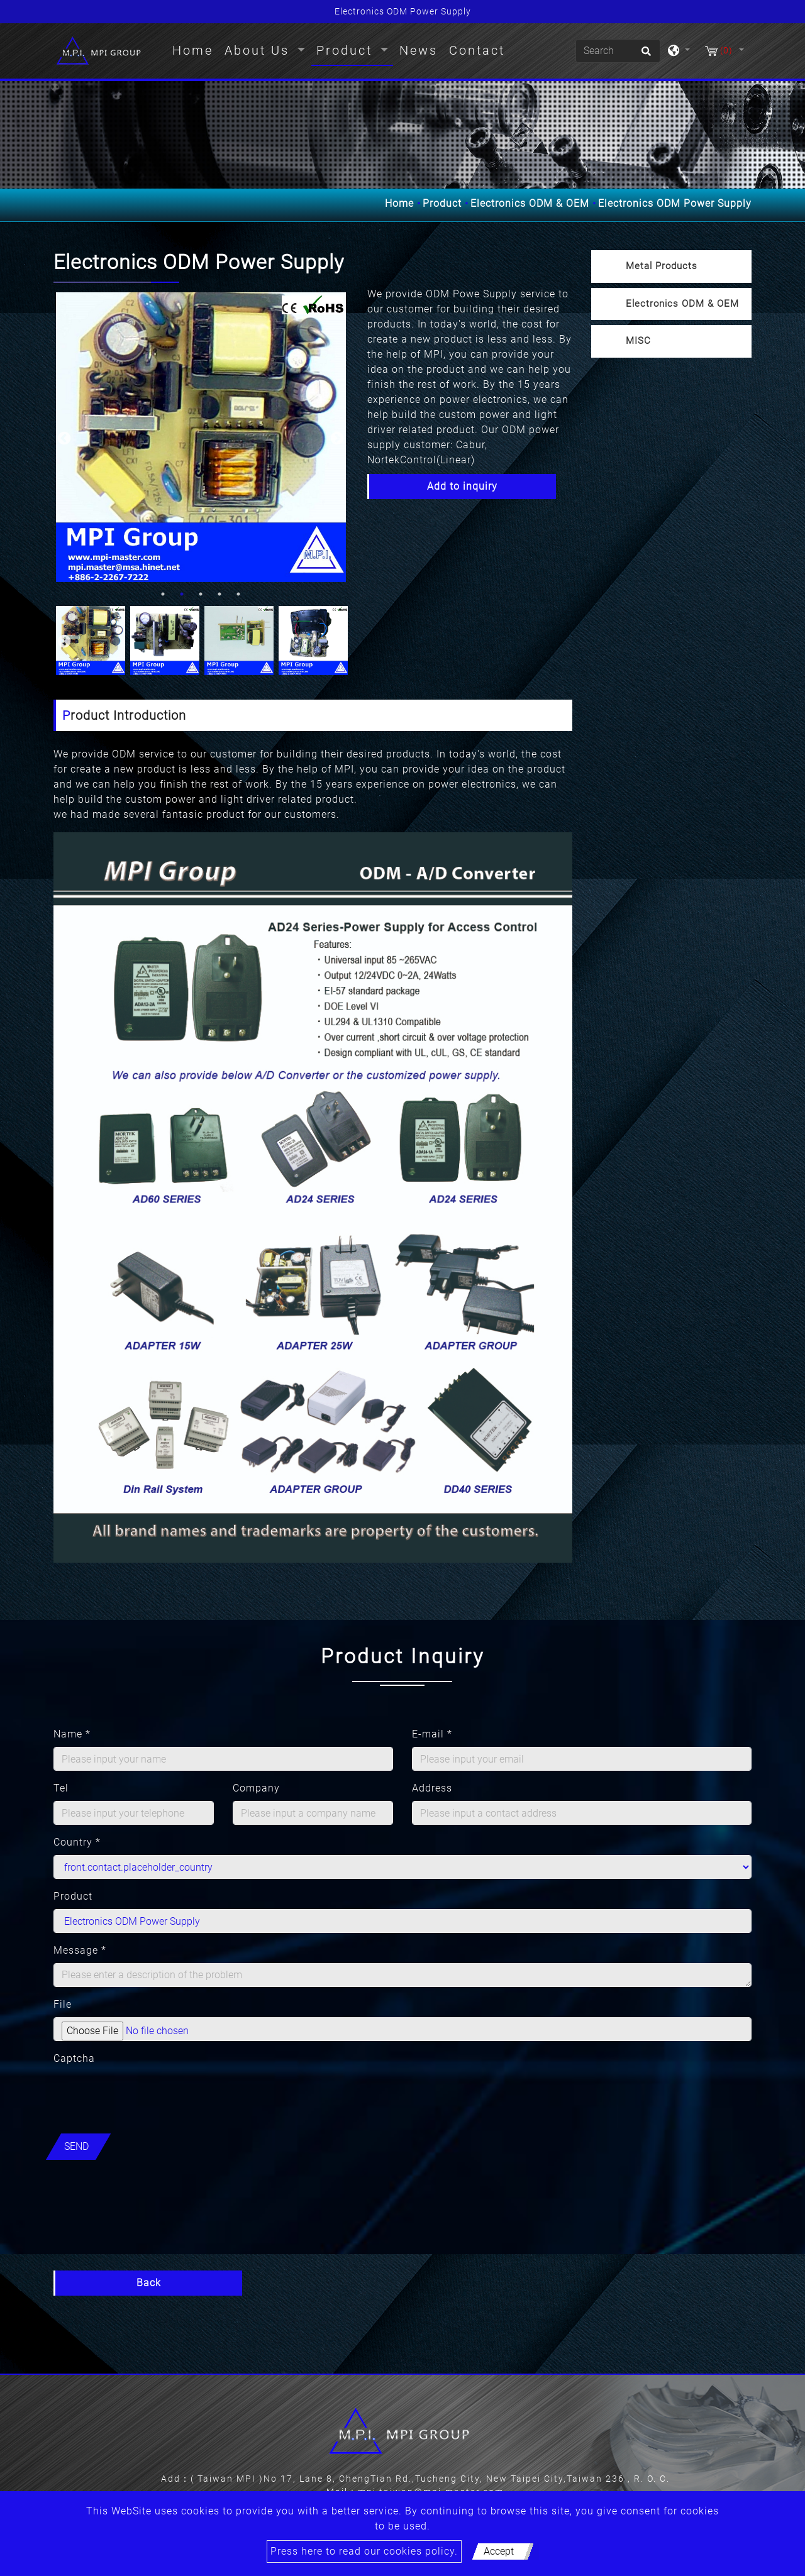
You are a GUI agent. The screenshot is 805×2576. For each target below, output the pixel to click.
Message (79, 1950)
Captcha (74, 2058)
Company (256, 1788)
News (418, 50)
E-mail (432, 1734)
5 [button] (238, 594)
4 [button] (219, 594)
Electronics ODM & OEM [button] (682, 303)
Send (76, 2146)
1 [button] (163, 594)
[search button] (644, 55)
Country (77, 1842)
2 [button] (181, 594)
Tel (61, 1788)
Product (442, 203)
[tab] (671, 266)
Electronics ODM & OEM (529, 203)
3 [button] (200, 594)
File (62, 2004)
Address (432, 1788)
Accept (499, 2551)
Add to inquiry (462, 486)
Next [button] (336, 437)
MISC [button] (638, 340)
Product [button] (346, 50)
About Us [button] (259, 50)
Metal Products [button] (661, 266)
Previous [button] (63, 437)
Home (195, 49)
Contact (477, 50)
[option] (200, 437)
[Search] (617, 51)
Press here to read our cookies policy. (364, 2551)
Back (148, 2283)
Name (72, 1734)
